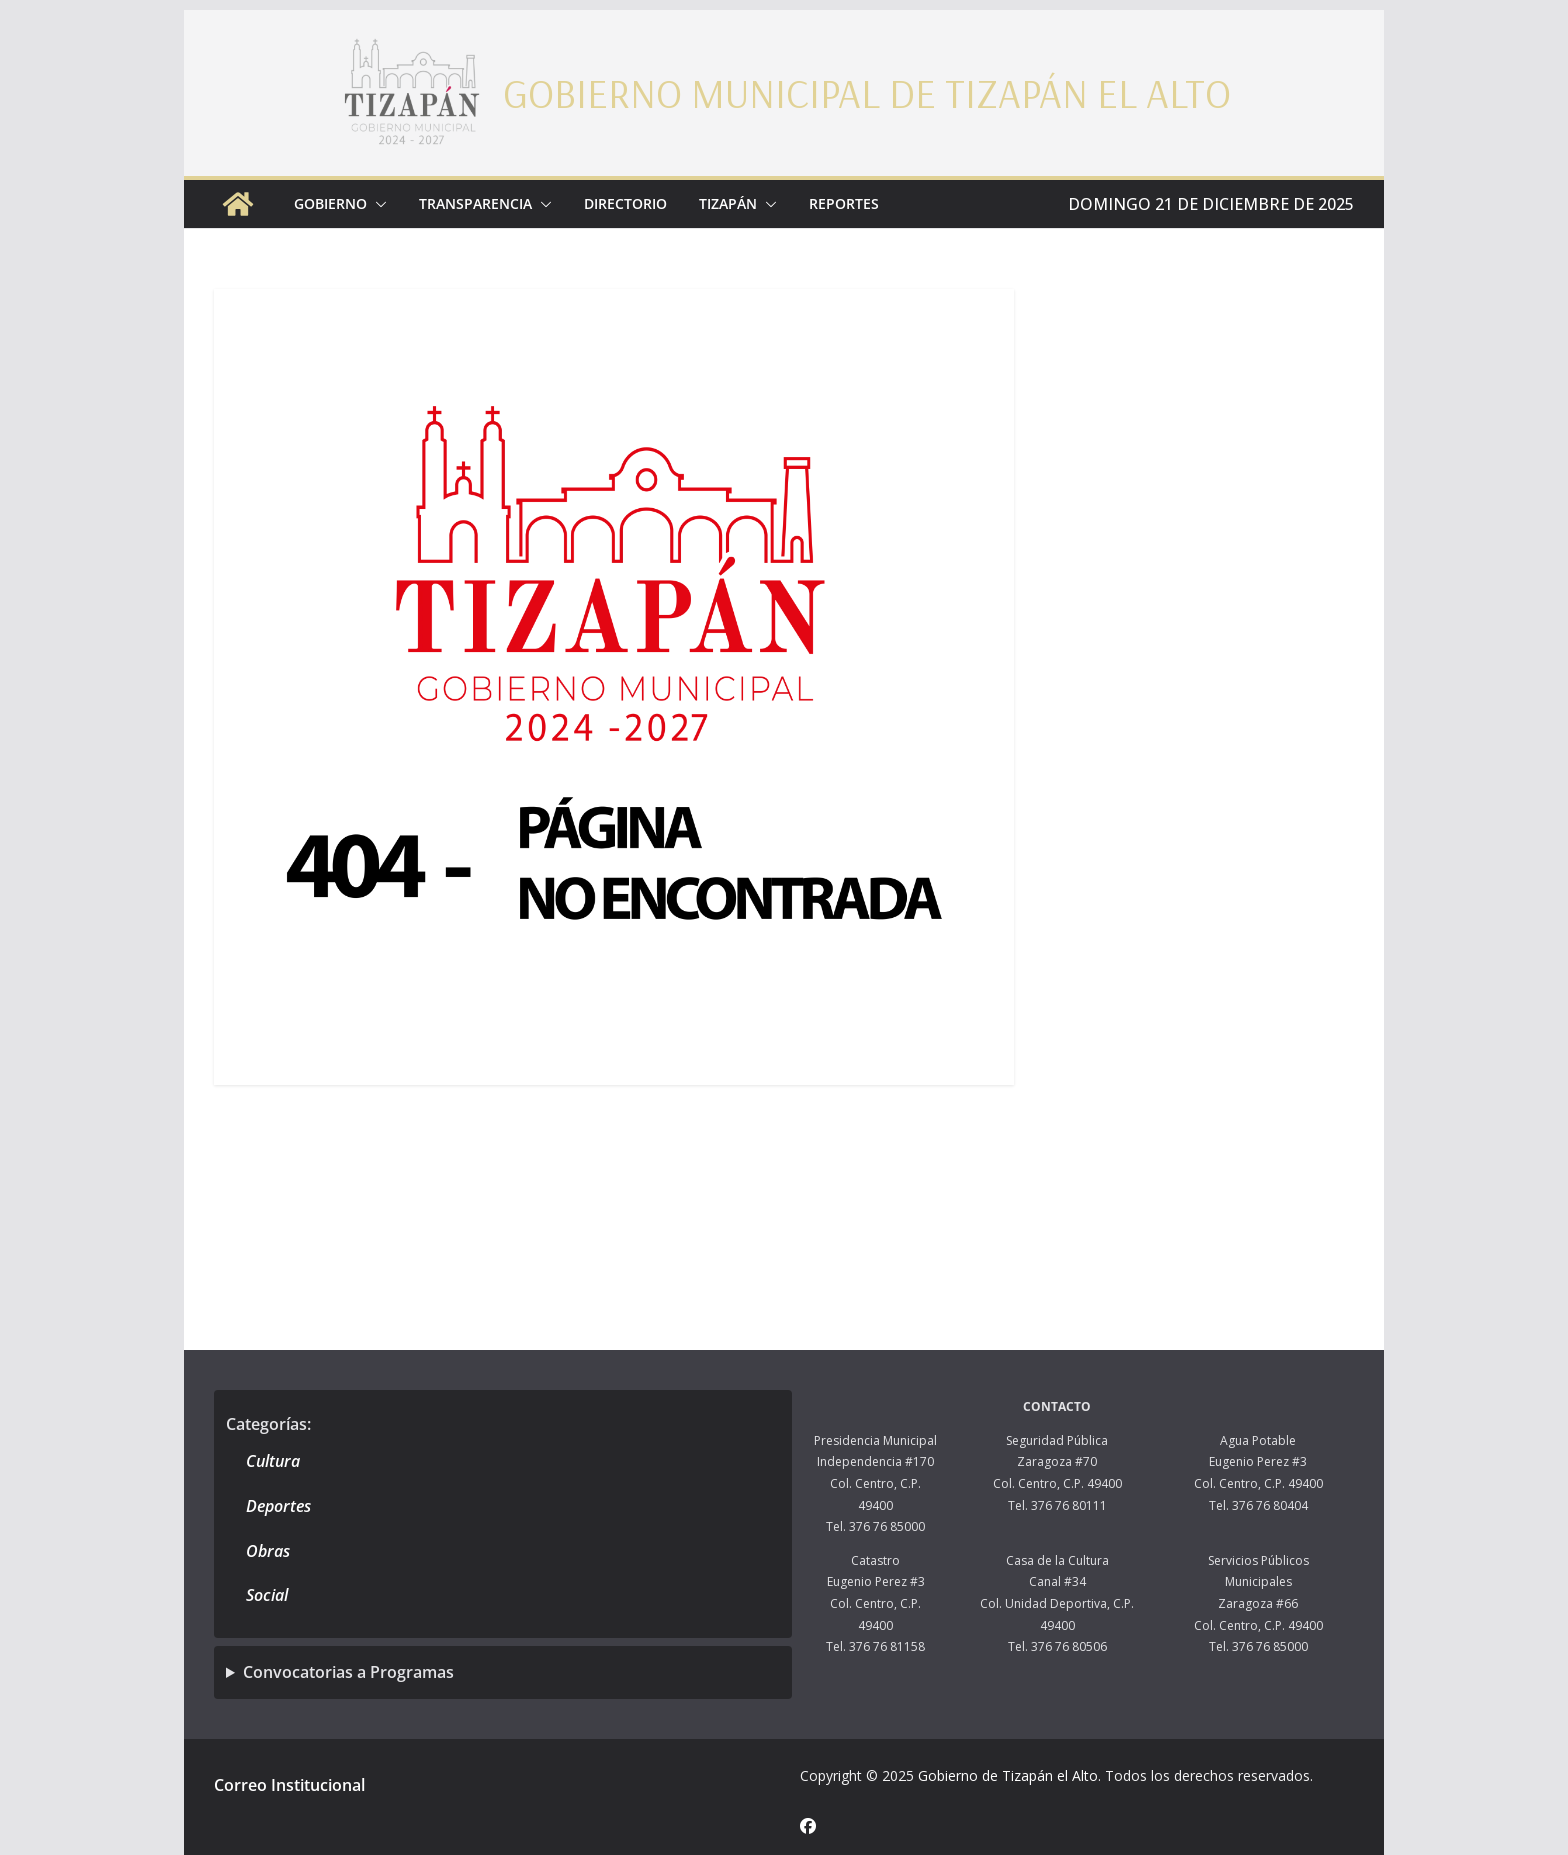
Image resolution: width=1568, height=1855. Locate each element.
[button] (377, 204)
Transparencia (475, 203)
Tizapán (728, 203)
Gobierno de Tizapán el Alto (1008, 1775)
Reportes (844, 203)
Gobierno (330, 203)
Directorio (625, 203)
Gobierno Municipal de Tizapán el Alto (867, 93)
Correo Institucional (289, 1785)
